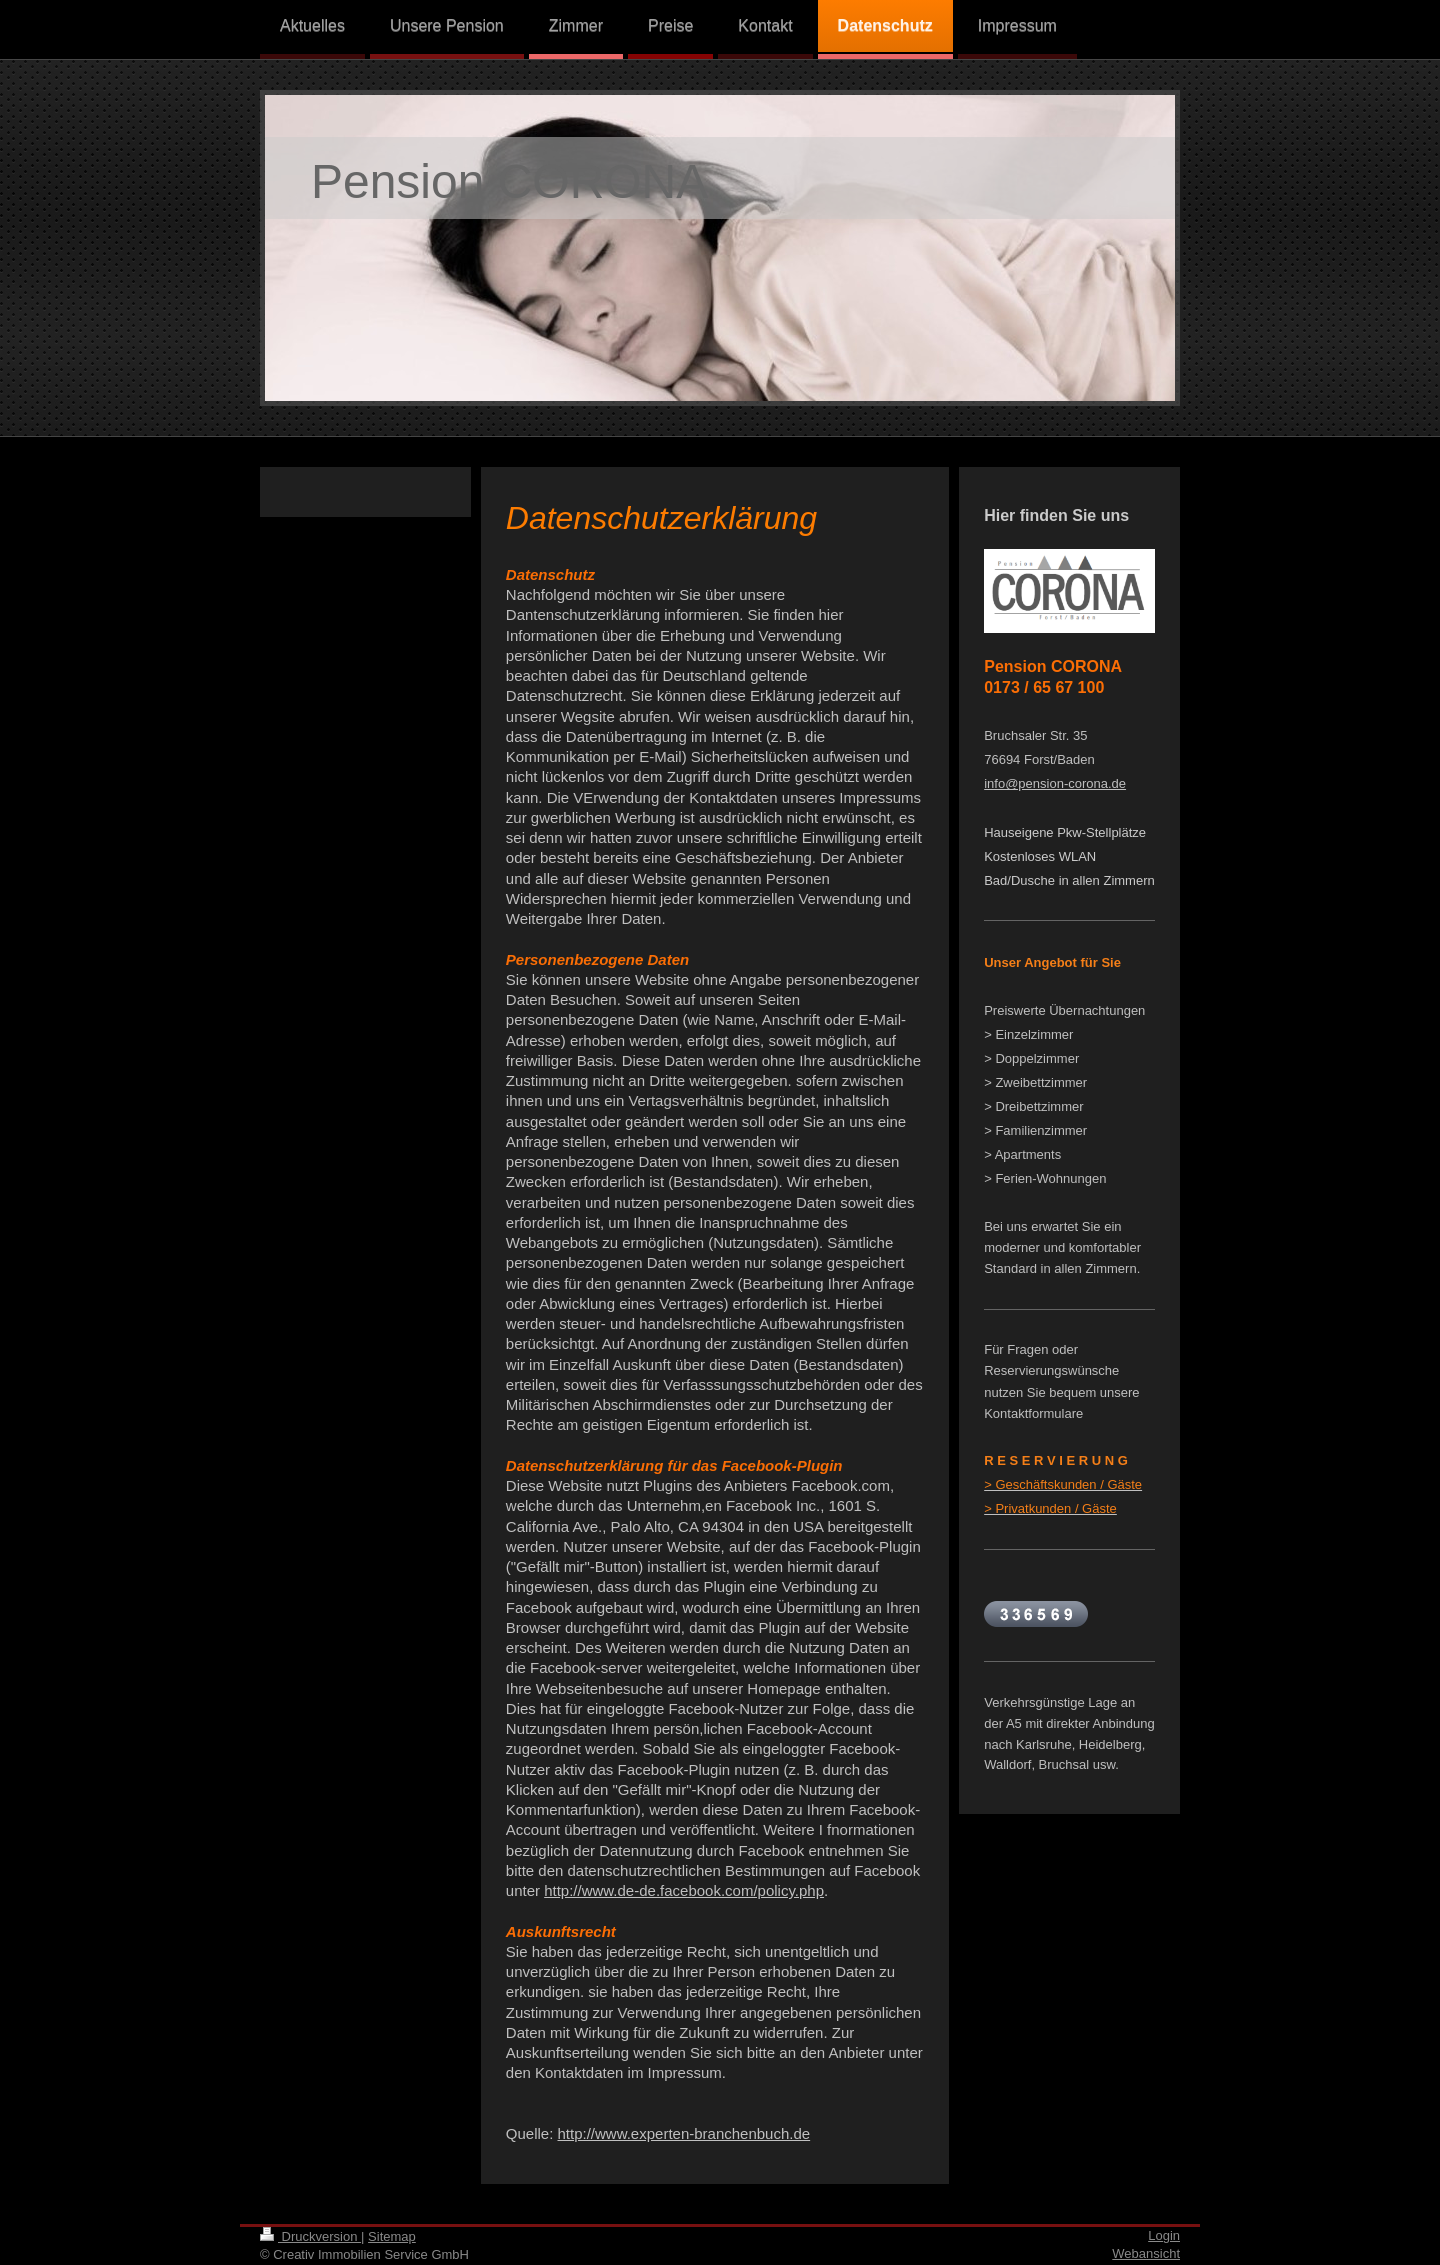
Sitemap (392, 2236)
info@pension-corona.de (1055, 783)
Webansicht (1146, 2253)
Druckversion (310, 2236)
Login (1164, 2235)
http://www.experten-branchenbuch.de (684, 2133)
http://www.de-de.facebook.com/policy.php (684, 1890)
